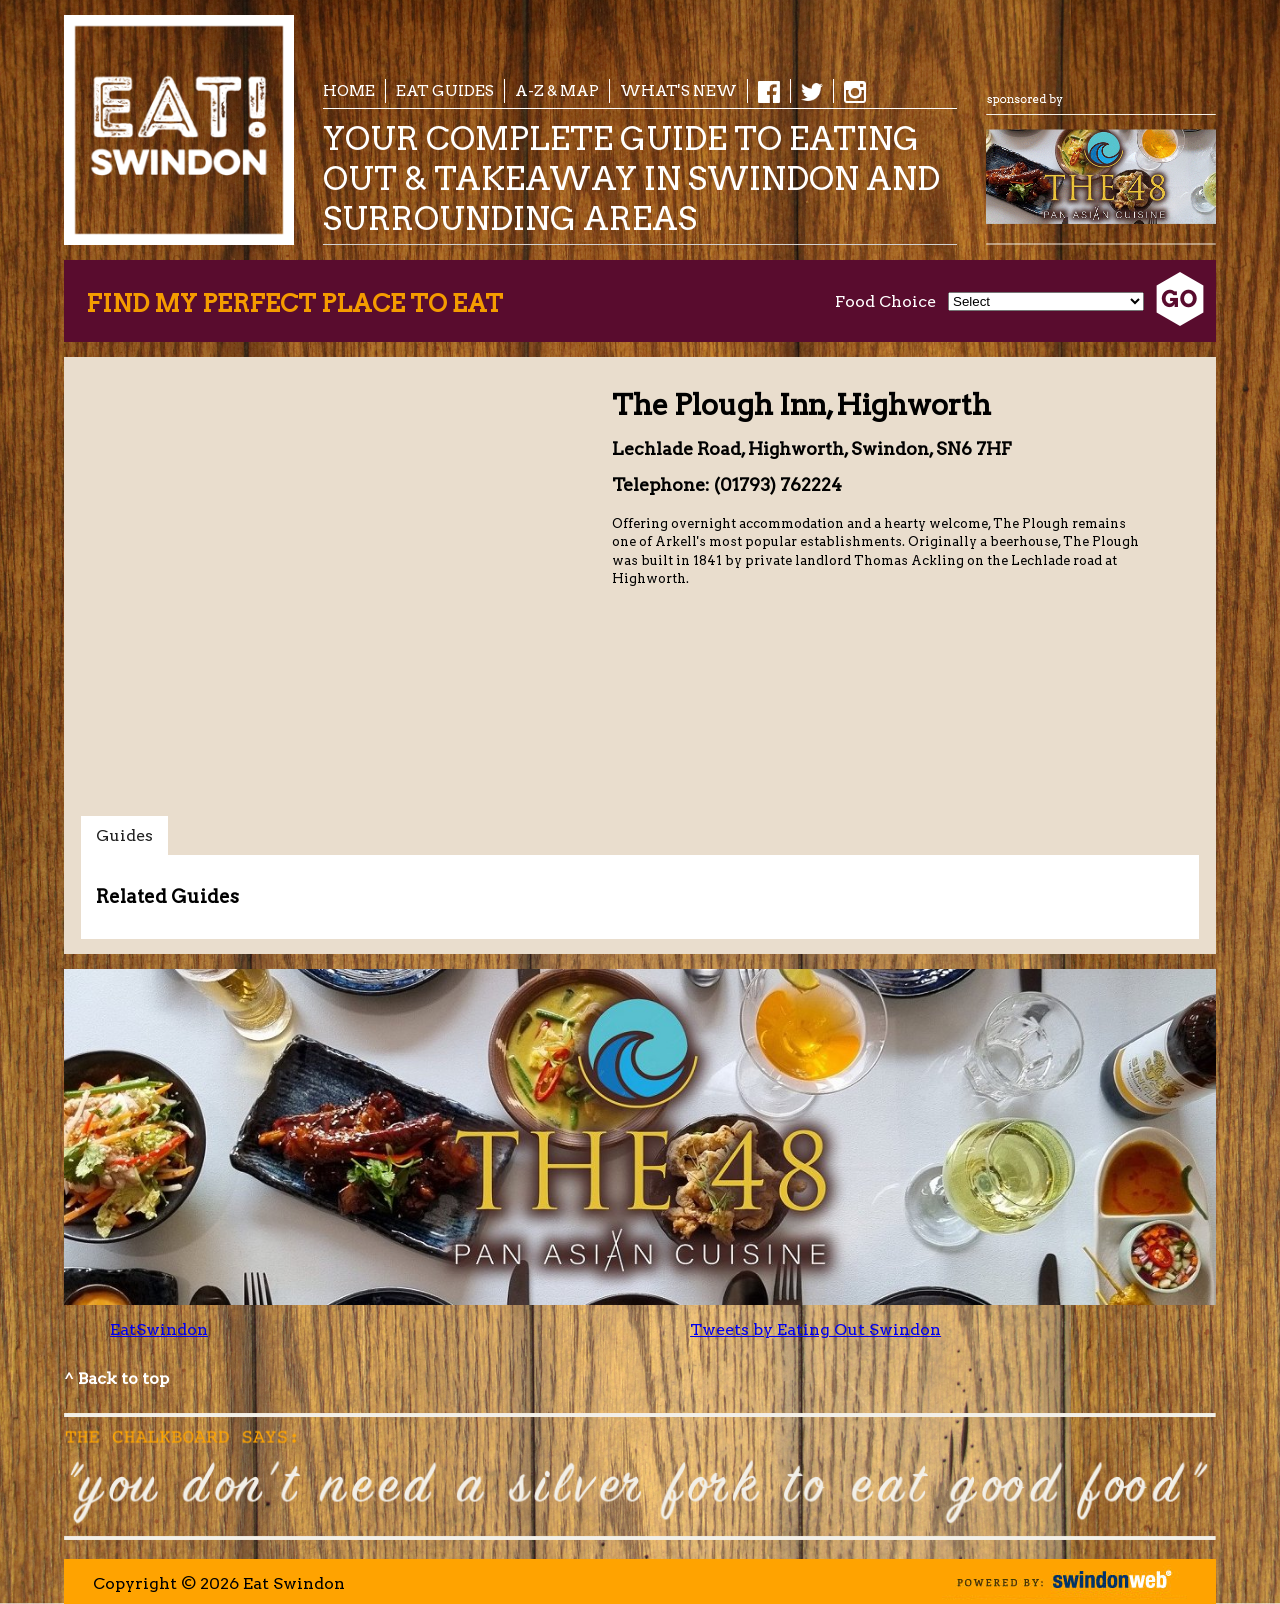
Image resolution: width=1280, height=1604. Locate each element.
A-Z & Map (557, 90)
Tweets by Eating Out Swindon (815, 1329)
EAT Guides (445, 90)
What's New (678, 90)
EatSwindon (159, 1329)
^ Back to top (116, 1378)
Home (349, 90)
